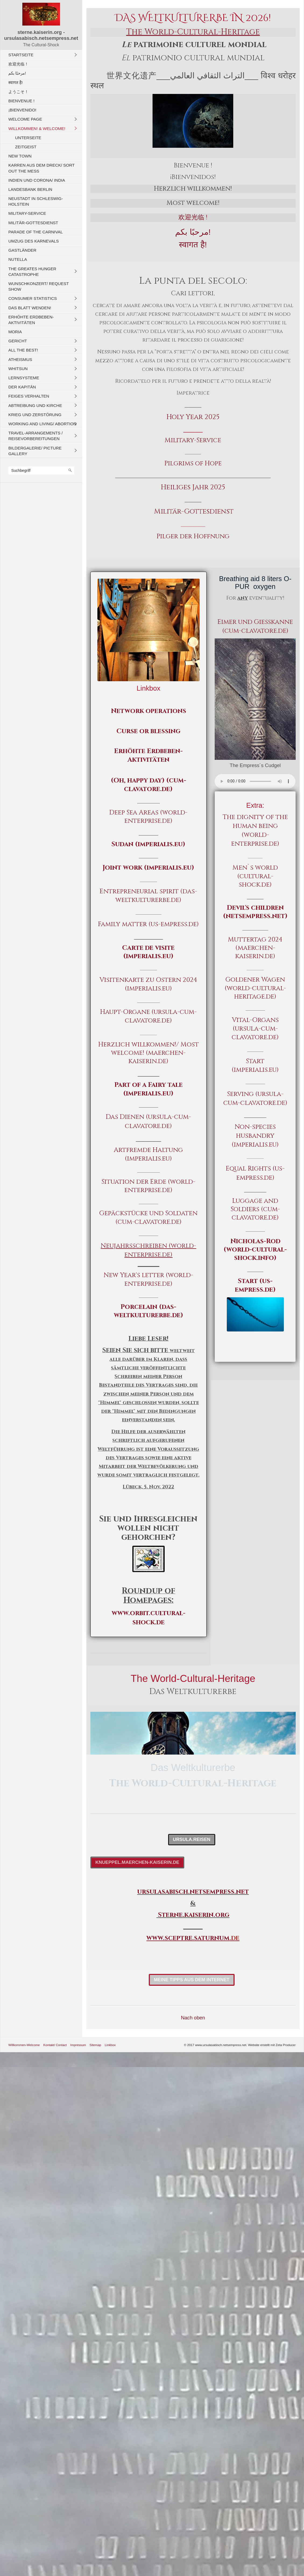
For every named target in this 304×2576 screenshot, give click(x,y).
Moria (15, 331)
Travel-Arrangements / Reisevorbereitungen (35, 436)
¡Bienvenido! (22, 110)
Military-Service (27, 213)
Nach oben (193, 2017)
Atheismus (20, 359)
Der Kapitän (22, 387)
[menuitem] (42, 54)
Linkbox (110, 2045)
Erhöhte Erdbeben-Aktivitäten (31, 320)
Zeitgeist (25, 147)
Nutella (17, 259)
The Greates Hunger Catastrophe (32, 271)
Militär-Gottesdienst (33, 222)
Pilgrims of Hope (193, 463)
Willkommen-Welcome (24, 2045)
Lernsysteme (23, 377)
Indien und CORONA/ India (36, 180)
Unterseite (28, 137)
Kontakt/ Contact (55, 2045)
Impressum (78, 2045)
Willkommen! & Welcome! (36, 128)
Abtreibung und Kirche (35, 405)
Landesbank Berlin (30, 189)
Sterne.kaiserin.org (193, 1915)
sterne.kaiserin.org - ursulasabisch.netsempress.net (41, 35)
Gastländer (22, 250)
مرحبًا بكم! (17, 73)
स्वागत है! (15, 82)
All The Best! (23, 350)
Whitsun (18, 368)
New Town (19, 156)
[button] (191, 1839)
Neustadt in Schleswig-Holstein (35, 201)
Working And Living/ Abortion (42, 423)
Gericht (17, 341)
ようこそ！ (18, 91)
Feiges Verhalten (28, 396)
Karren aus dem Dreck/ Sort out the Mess (41, 168)
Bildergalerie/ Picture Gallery (35, 451)
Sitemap (95, 2045)
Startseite (20, 54)
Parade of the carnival (35, 232)
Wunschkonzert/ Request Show (38, 286)
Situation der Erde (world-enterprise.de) (148, 1186)
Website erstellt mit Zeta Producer (272, 2045)
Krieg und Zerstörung (34, 414)
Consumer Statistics (32, 298)
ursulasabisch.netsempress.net (193, 1892)
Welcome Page (25, 119)
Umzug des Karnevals (33, 241)
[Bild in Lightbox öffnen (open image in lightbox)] (255, 699)
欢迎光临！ (18, 64)
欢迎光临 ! (192, 217)
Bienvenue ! (21, 101)
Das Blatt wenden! (29, 307)
